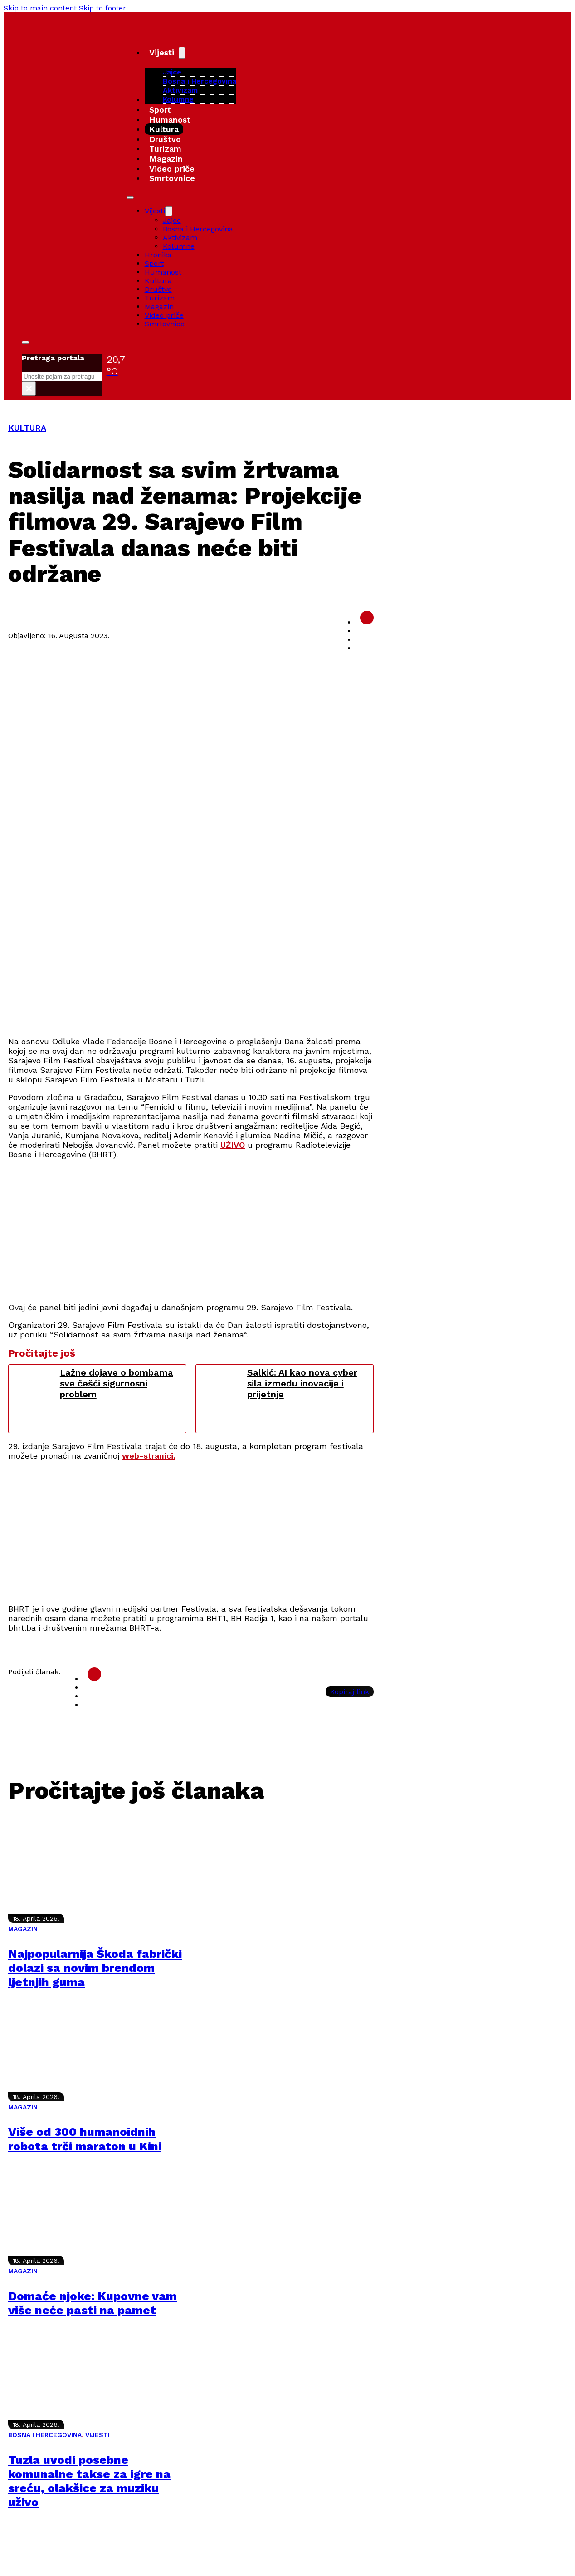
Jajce (172, 220)
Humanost (169, 119)
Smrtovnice (172, 178)
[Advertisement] (280, 964)
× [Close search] (28, 388)
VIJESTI (97, 2434)
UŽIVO (232, 1145)
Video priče (172, 168)
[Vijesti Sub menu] (182, 53)
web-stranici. (148, 1455)
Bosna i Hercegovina (199, 81)
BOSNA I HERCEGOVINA (45, 2434)
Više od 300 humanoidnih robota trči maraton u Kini (84, 2139)
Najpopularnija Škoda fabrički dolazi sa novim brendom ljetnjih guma (95, 1968)
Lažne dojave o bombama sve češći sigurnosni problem (116, 1383)
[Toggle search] (25, 342)
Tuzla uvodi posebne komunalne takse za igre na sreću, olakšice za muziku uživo (89, 2481)
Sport (160, 109)
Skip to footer (102, 8)
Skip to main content (40, 8)
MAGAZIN (23, 1928)
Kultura (164, 129)
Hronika (158, 255)
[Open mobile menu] (130, 197)
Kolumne (178, 99)
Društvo (165, 139)
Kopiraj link (349, 1691)
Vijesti (161, 52)
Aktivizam (180, 90)
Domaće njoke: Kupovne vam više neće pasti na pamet (92, 2303)
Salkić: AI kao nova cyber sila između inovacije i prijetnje (302, 1383)
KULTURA (27, 428)
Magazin (166, 158)
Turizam (165, 148)
